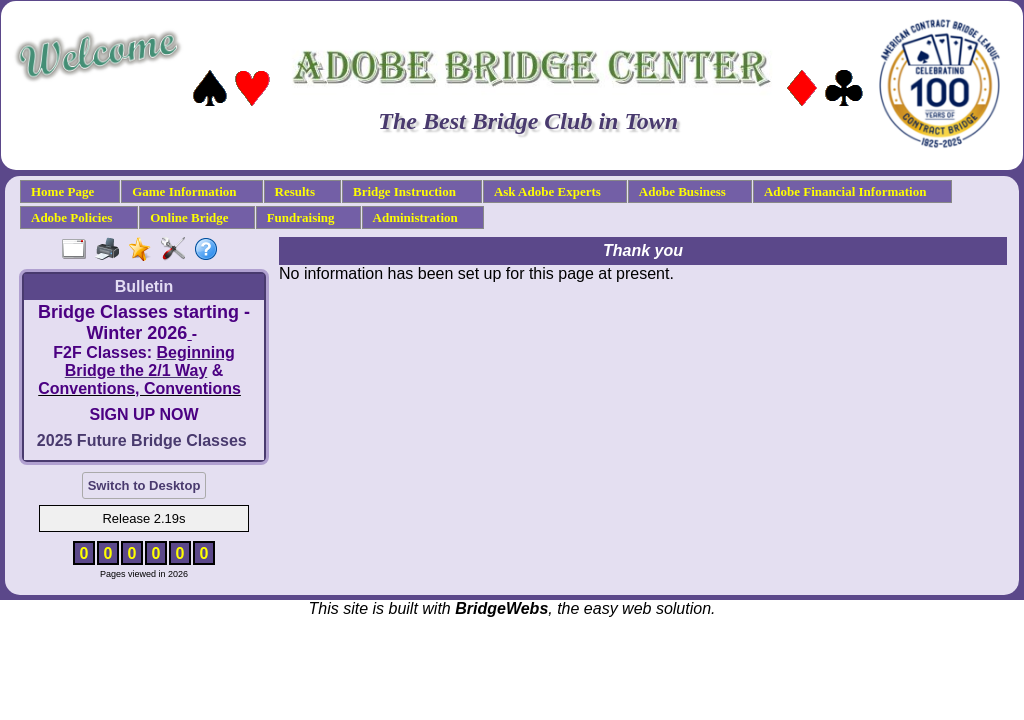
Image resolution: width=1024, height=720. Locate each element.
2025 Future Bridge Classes (142, 440)
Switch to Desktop (144, 485)
